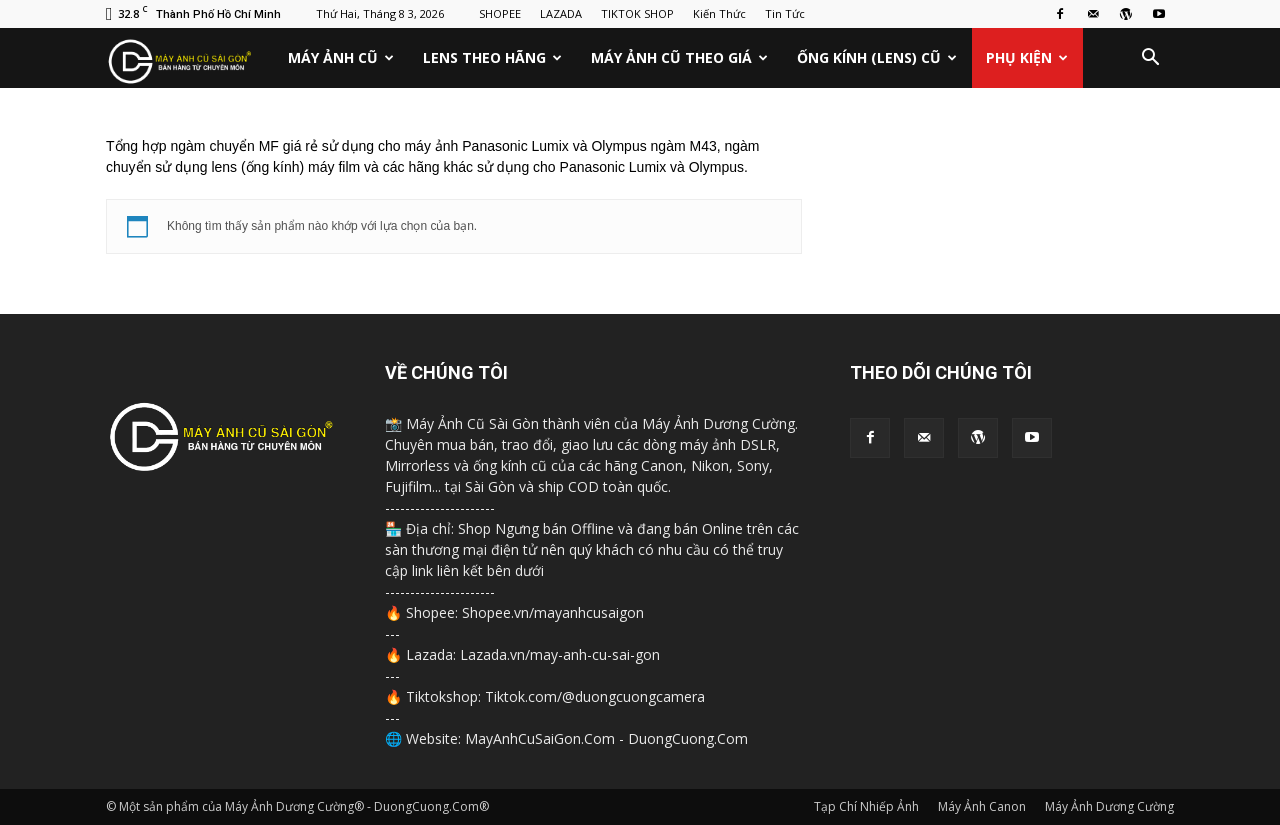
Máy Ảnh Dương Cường (1109, 806)
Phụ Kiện (1027, 57)
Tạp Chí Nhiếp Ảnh (866, 806)
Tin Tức (785, 13)
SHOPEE (500, 13)
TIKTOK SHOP (637, 13)
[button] (1150, 58)
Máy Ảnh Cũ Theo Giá (679, 57)
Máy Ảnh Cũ (341, 57)
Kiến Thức (719, 13)
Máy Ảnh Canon (982, 806)
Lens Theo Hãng (492, 57)
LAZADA (561, 13)
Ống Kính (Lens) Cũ (877, 57)
